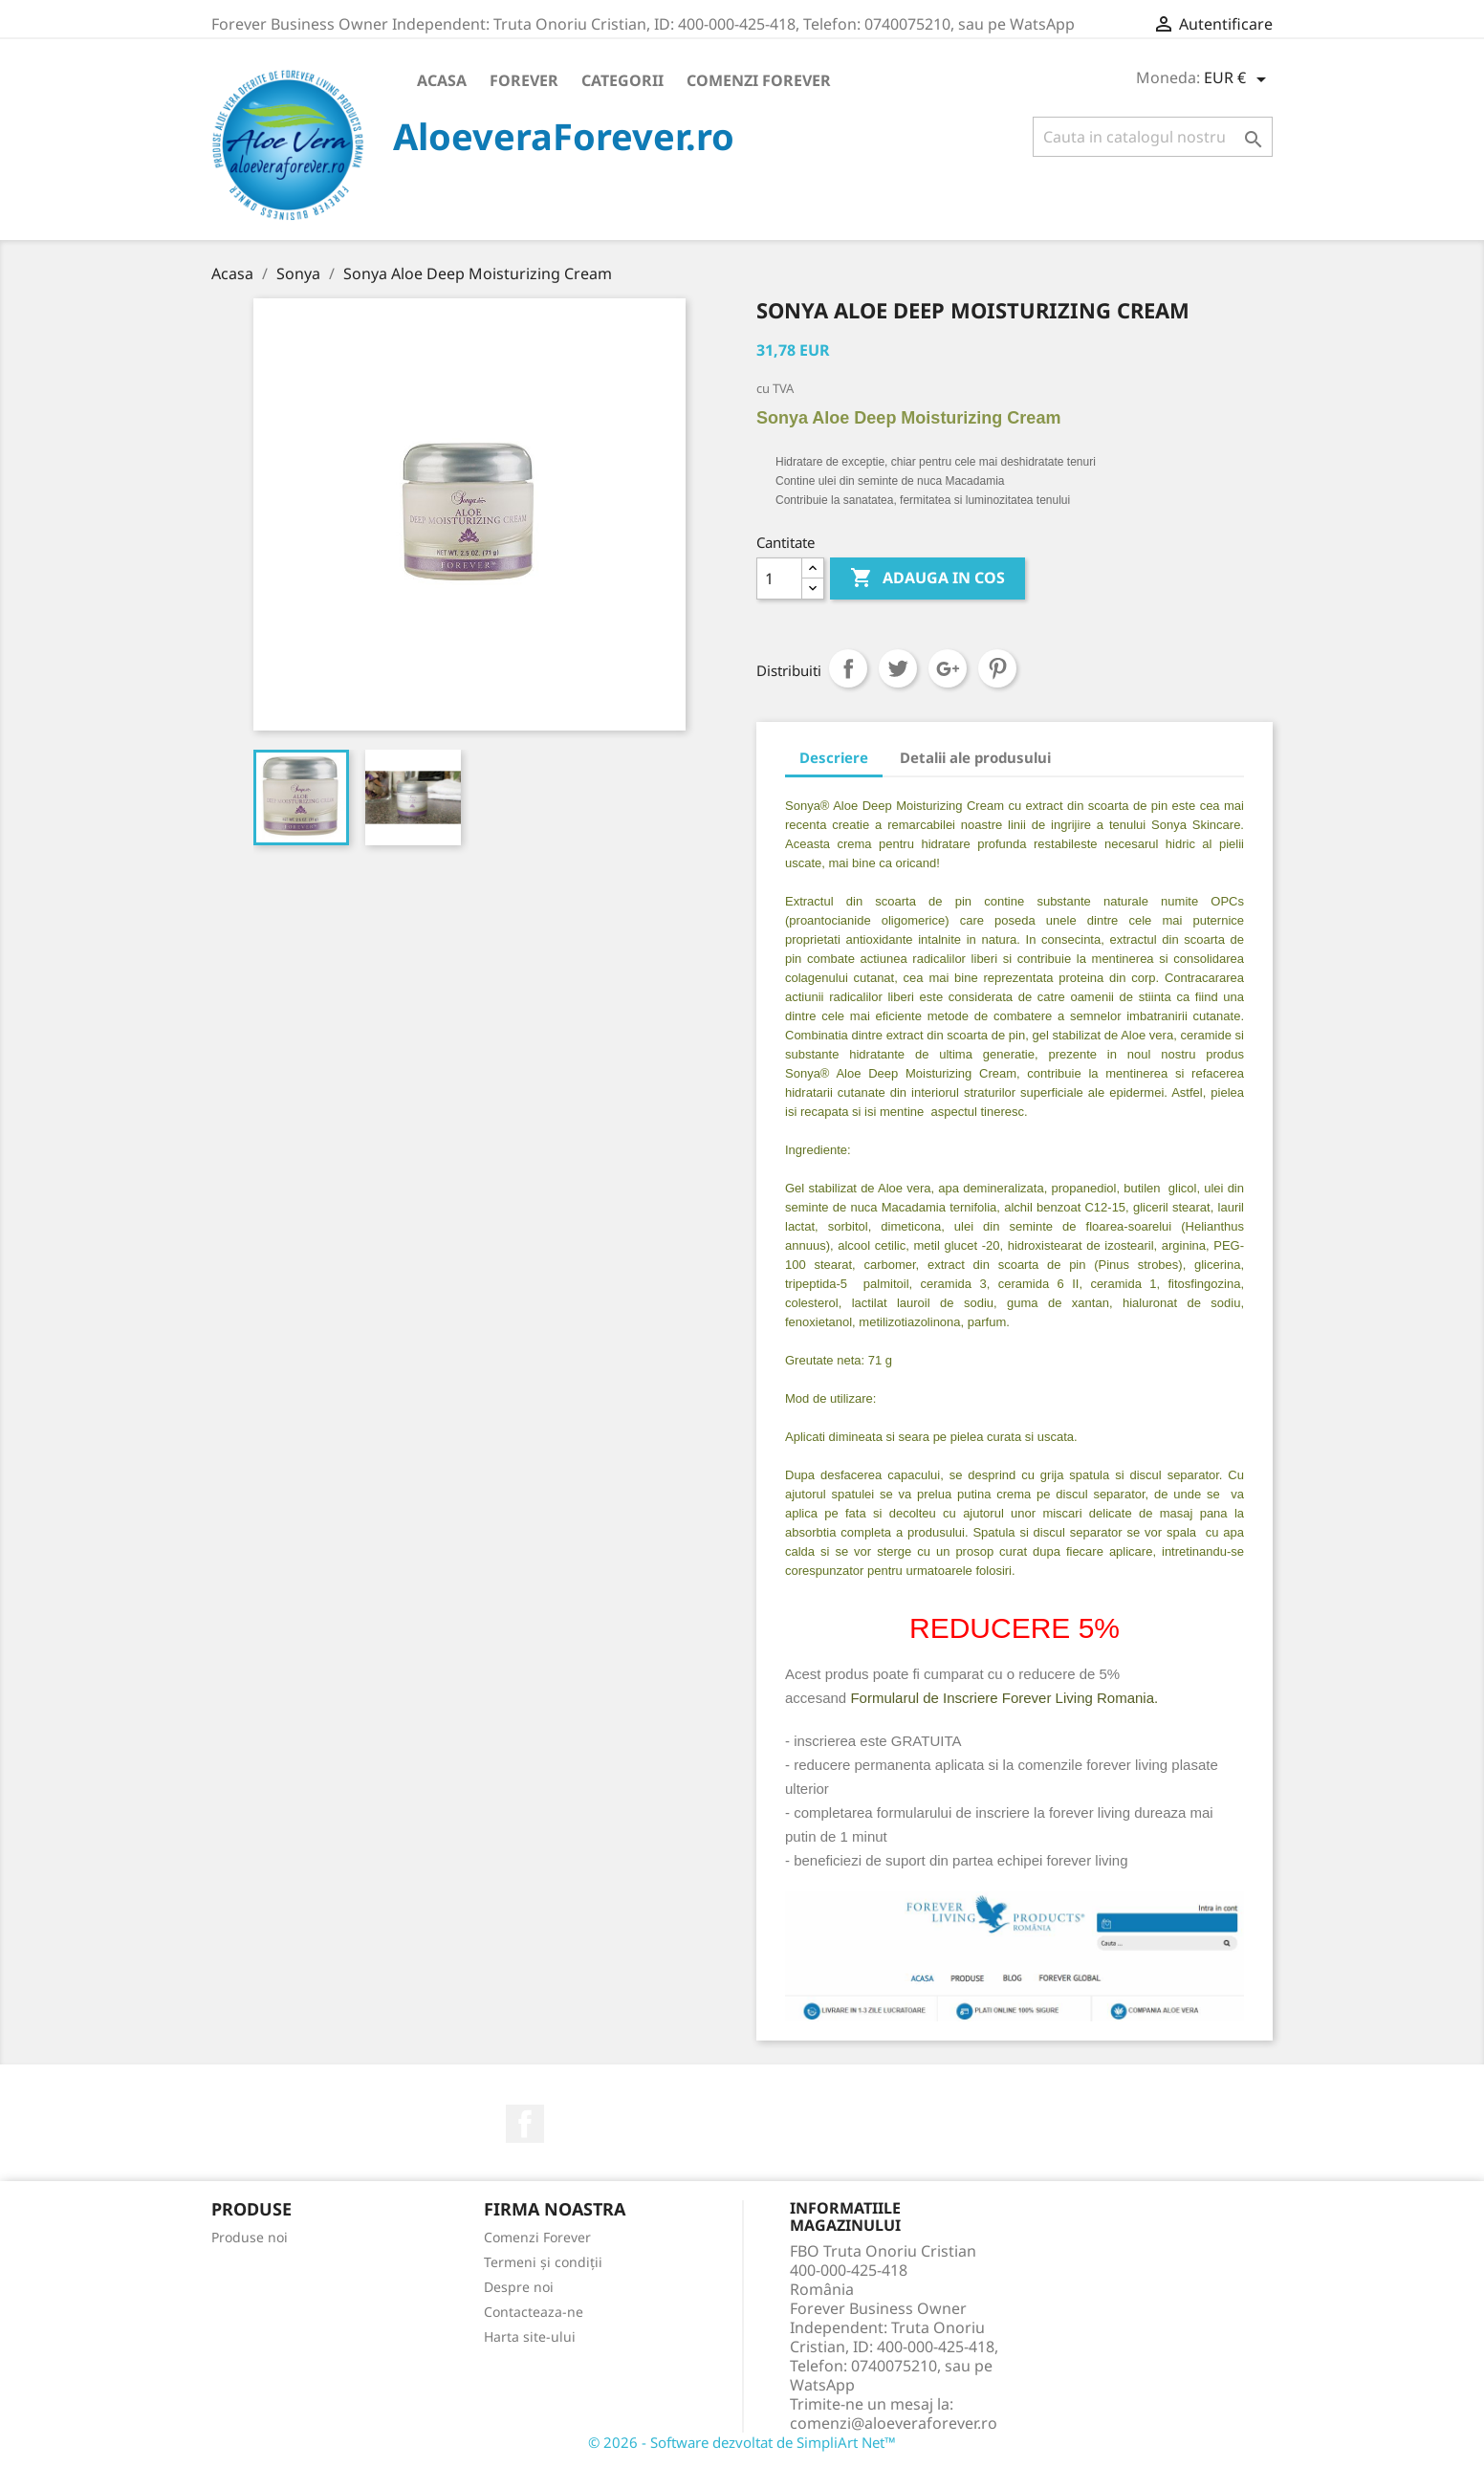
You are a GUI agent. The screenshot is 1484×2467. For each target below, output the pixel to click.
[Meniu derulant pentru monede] (1238, 79)
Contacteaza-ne (533, 2312)
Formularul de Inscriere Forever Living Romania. (1004, 1698)
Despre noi (519, 2287)
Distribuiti (848, 668)
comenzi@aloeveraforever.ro (893, 2423)
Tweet (898, 668)
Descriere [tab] (833, 757)
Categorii (622, 80)
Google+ (947, 668)
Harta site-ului (530, 2336)
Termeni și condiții (543, 2262)
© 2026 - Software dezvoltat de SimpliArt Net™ (742, 2442)
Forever (524, 80)
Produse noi (249, 2237)
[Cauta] (1153, 137)
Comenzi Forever (759, 80)
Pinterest (997, 668)
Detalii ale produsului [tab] (975, 757)
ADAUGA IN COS (927, 578)
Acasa (442, 80)
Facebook (525, 2124)
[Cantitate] (779, 578)
